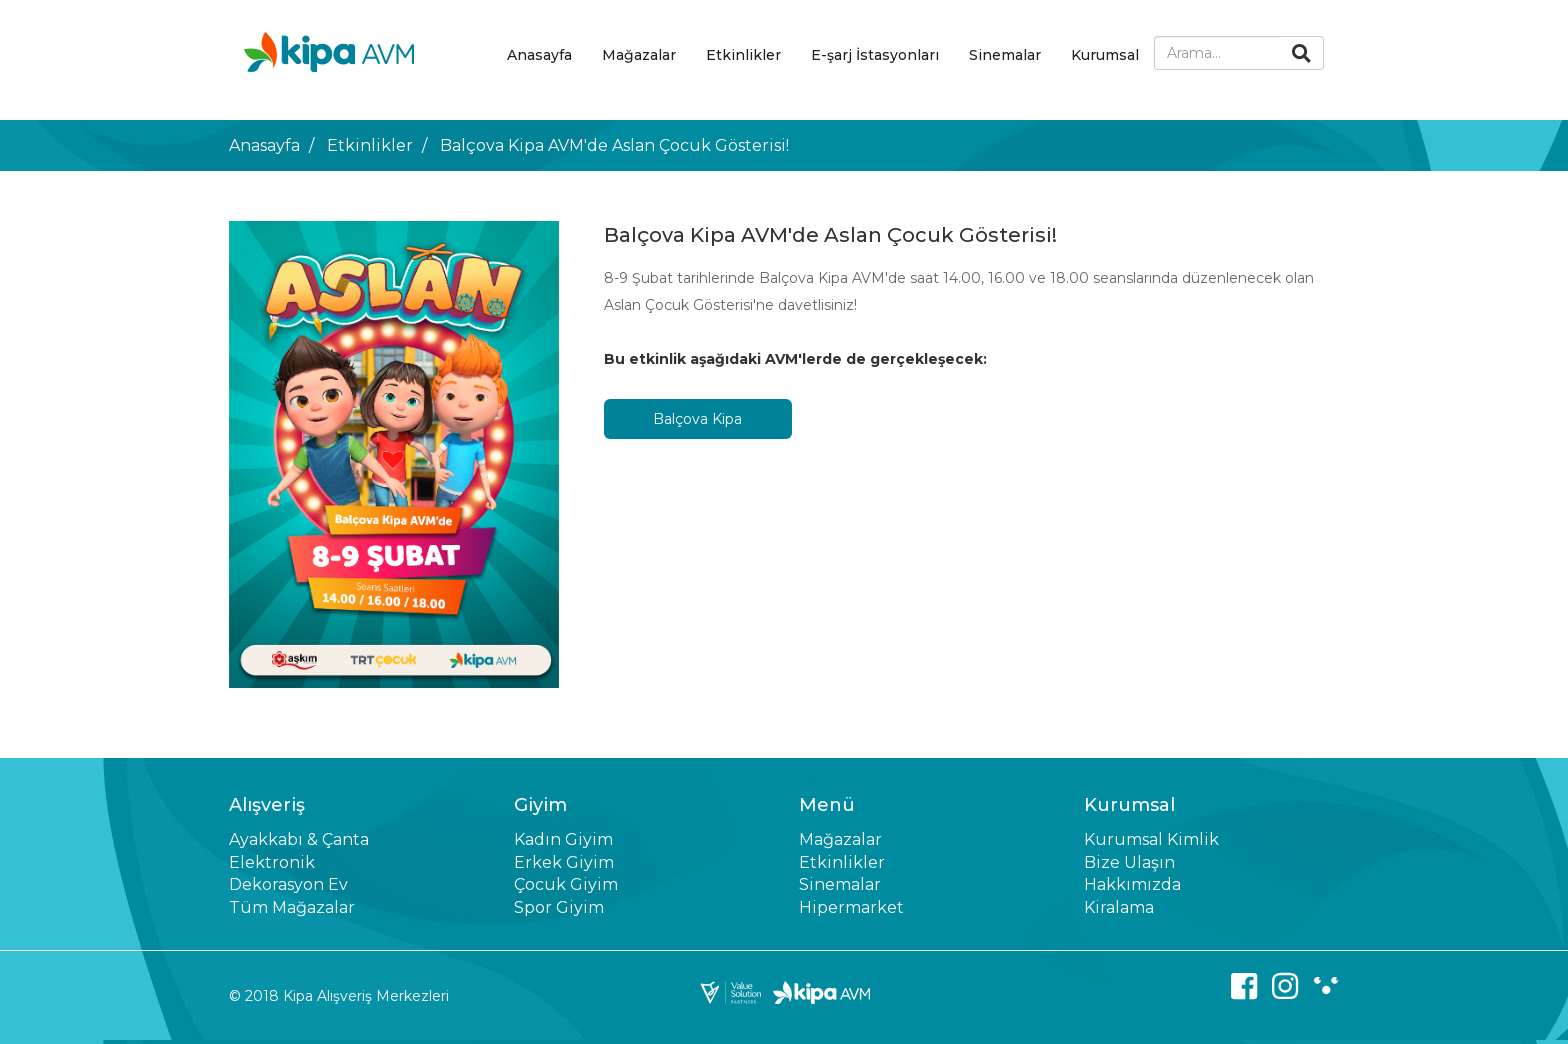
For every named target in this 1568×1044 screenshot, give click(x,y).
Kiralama (1119, 907)
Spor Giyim (559, 907)
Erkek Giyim (564, 862)
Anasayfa (539, 55)
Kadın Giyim (563, 839)
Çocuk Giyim (566, 884)
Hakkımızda (1132, 884)
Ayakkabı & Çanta (299, 839)
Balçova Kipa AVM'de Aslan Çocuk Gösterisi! (614, 145)
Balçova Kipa (697, 419)
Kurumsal (1105, 55)
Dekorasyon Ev (288, 884)
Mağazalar (639, 55)
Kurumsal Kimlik (1151, 839)
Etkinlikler (743, 55)
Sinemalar (1005, 55)
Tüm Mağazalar (292, 907)
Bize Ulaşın (1129, 862)
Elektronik (272, 862)
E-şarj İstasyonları (875, 55)
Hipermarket (851, 907)
